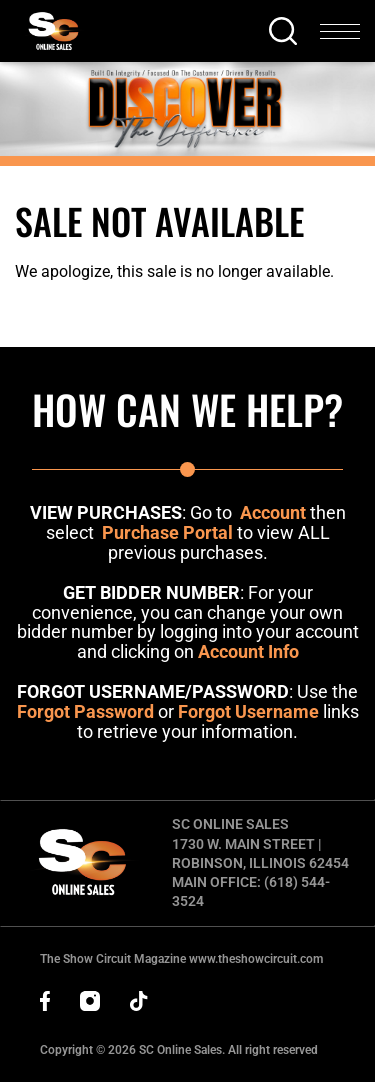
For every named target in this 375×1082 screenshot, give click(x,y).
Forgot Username (248, 711)
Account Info (248, 651)
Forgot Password (85, 711)
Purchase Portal (167, 532)
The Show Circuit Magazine (181, 959)
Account (273, 512)
